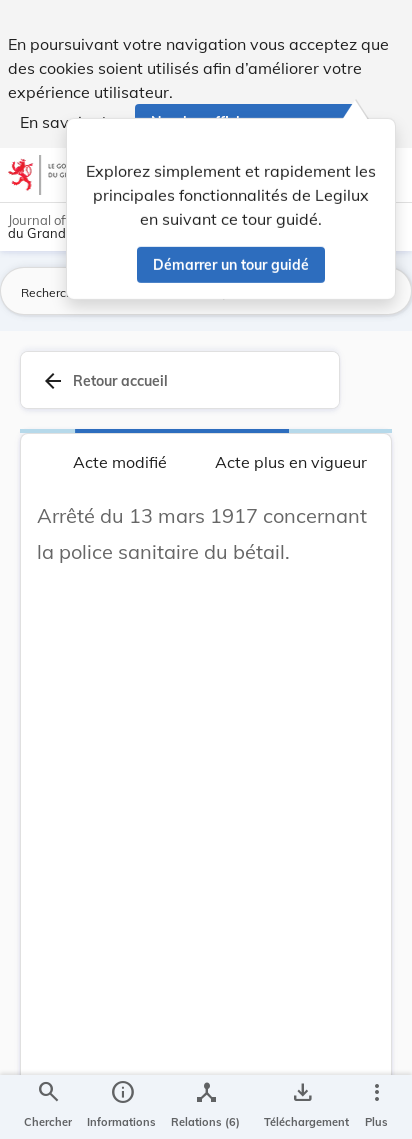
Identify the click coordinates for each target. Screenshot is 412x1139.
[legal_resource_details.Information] (121, 1107)
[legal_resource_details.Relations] (205, 1107)
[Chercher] (48, 1107)
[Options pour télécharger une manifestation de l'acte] (302, 1107)
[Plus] (376, 1107)
